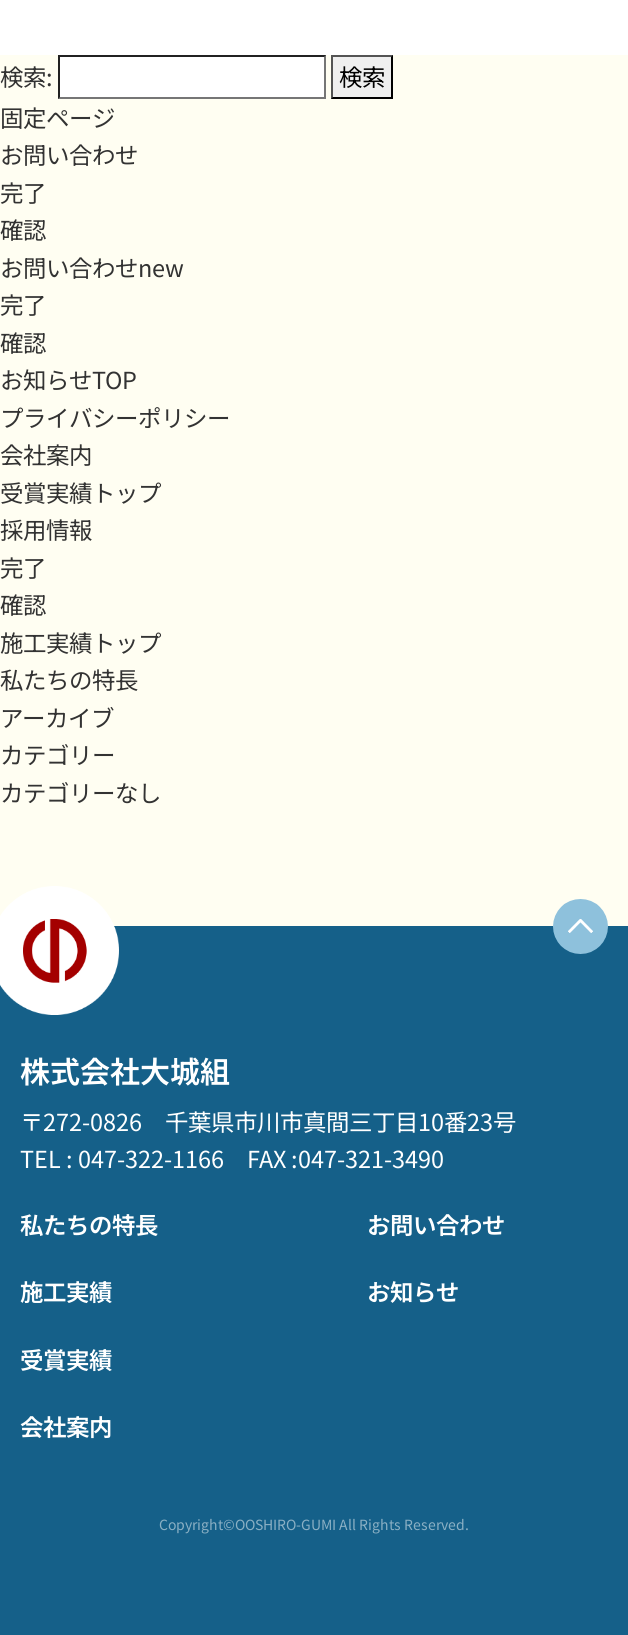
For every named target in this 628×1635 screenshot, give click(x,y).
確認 (23, 229)
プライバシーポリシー (115, 417)
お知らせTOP (68, 379)
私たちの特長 (69, 679)
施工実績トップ (80, 642)
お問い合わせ (69, 154)
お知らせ (413, 1291)
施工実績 (66, 1291)
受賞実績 (66, 1359)
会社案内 (46, 454)
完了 (23, 192)
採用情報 (46, 529)
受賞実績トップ (80, 492)
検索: (26, 76)
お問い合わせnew (92, 267)
